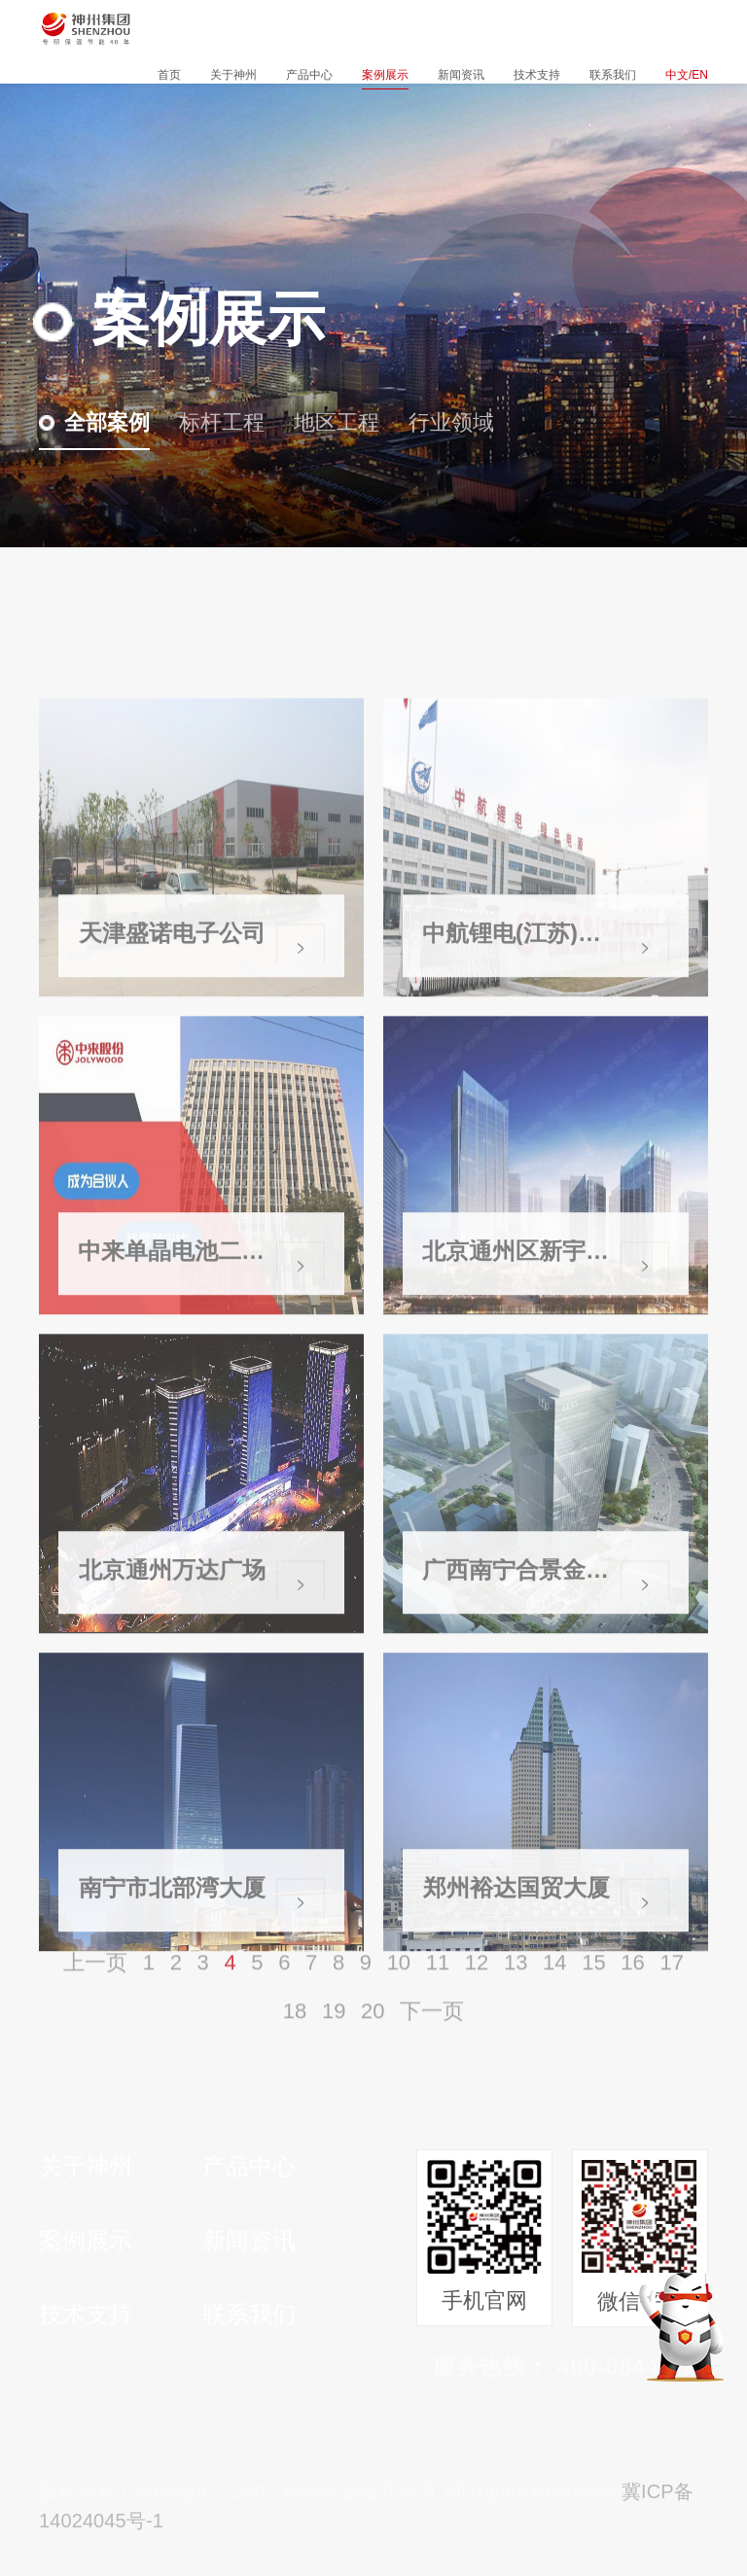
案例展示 (385, 75)
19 (333, 2042)
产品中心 (309, 75)
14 (554, 1993)
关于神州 (233, 75)
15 (593, 1993)
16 (632, 1993)
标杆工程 (209, 422)
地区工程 (323, 422)
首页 (169, 75)
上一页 (95, 1993)
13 (515, 1993)
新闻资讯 (461, 75)
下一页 (432, 2042)
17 (671, 1993)
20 (372, 2042)
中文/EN (686, 75)
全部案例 (94, 422)
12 (476, 1993)
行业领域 (438, 422)
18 (294, 2042)
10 (398, 1993)
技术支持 (537, 75)
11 (437, 1993)
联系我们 (612, 75)
